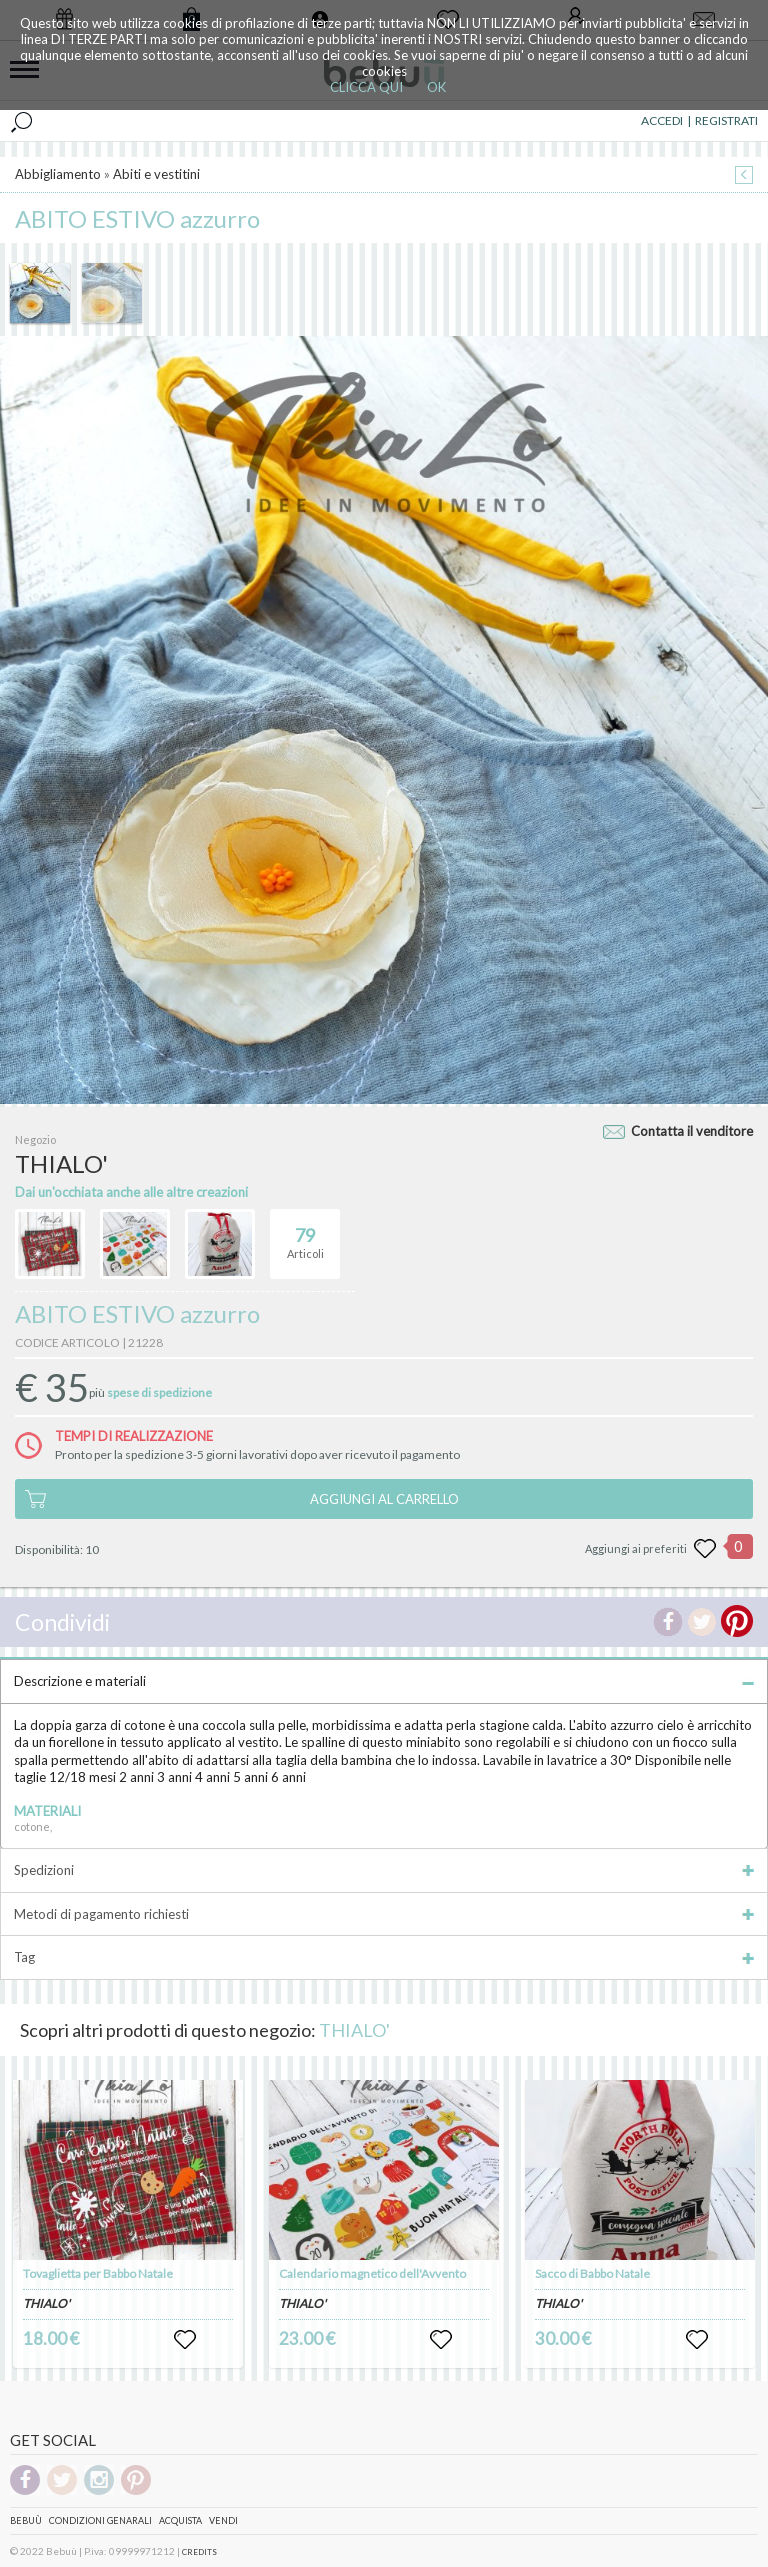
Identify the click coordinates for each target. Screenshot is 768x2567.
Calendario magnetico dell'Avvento (372, 2273)
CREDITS (199, 2552)
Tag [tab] (384, 1957)
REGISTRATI (726, 120)
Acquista (180, 2520)
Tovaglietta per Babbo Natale (98, 2273)
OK (436, 87)
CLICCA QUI (366, 87)
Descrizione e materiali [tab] (384, 1681)
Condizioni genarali (100, 2520)
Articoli (305, 1235)
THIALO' (354, 2030)
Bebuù (26, 2520)
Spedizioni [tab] (384, 1870)
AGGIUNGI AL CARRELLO (384, 1499)
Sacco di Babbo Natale (592, 2273)
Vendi (223, 2520)
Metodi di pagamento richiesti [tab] (384, 1914)
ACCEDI (662, 120)
